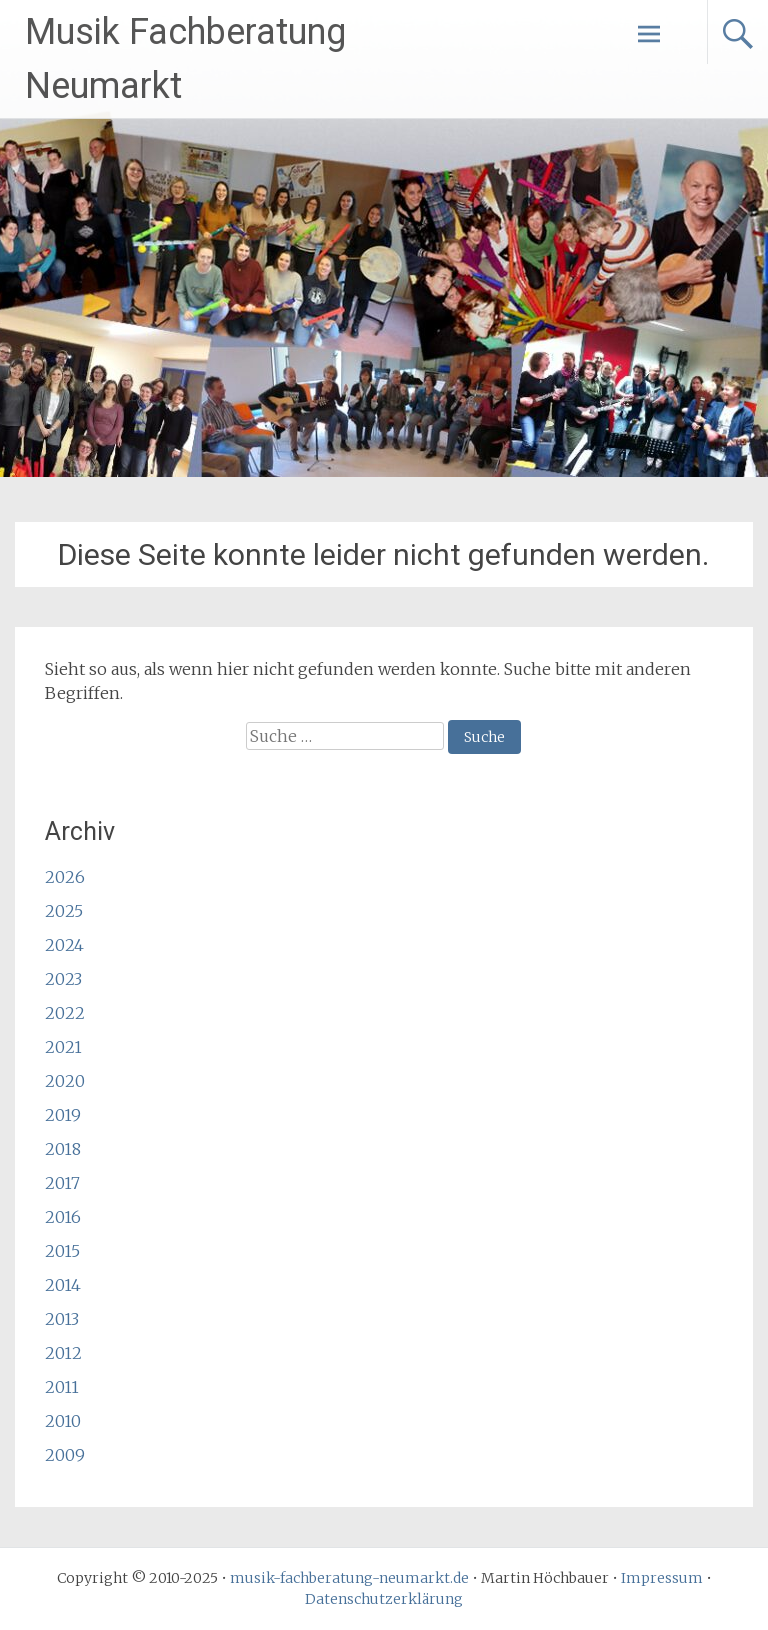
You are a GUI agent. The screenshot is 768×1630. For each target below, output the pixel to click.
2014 (63, 1285)
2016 (63, 1217)
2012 (63, 1353)
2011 (62, 1387)
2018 (63, 1149)
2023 (63, 979)
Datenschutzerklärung (384, 1599)
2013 (62, 1319)
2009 (65, 1455)
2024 (64, 945)
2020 (65, 1081)
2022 (65, 1013)
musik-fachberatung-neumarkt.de (349, 1578)
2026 (65, 877)
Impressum (662, 1578)
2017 (62, 1183)
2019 (63, 1115)
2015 (62, 1251)
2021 (63, 1047)
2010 (63, 1421)
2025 (64, 911)
